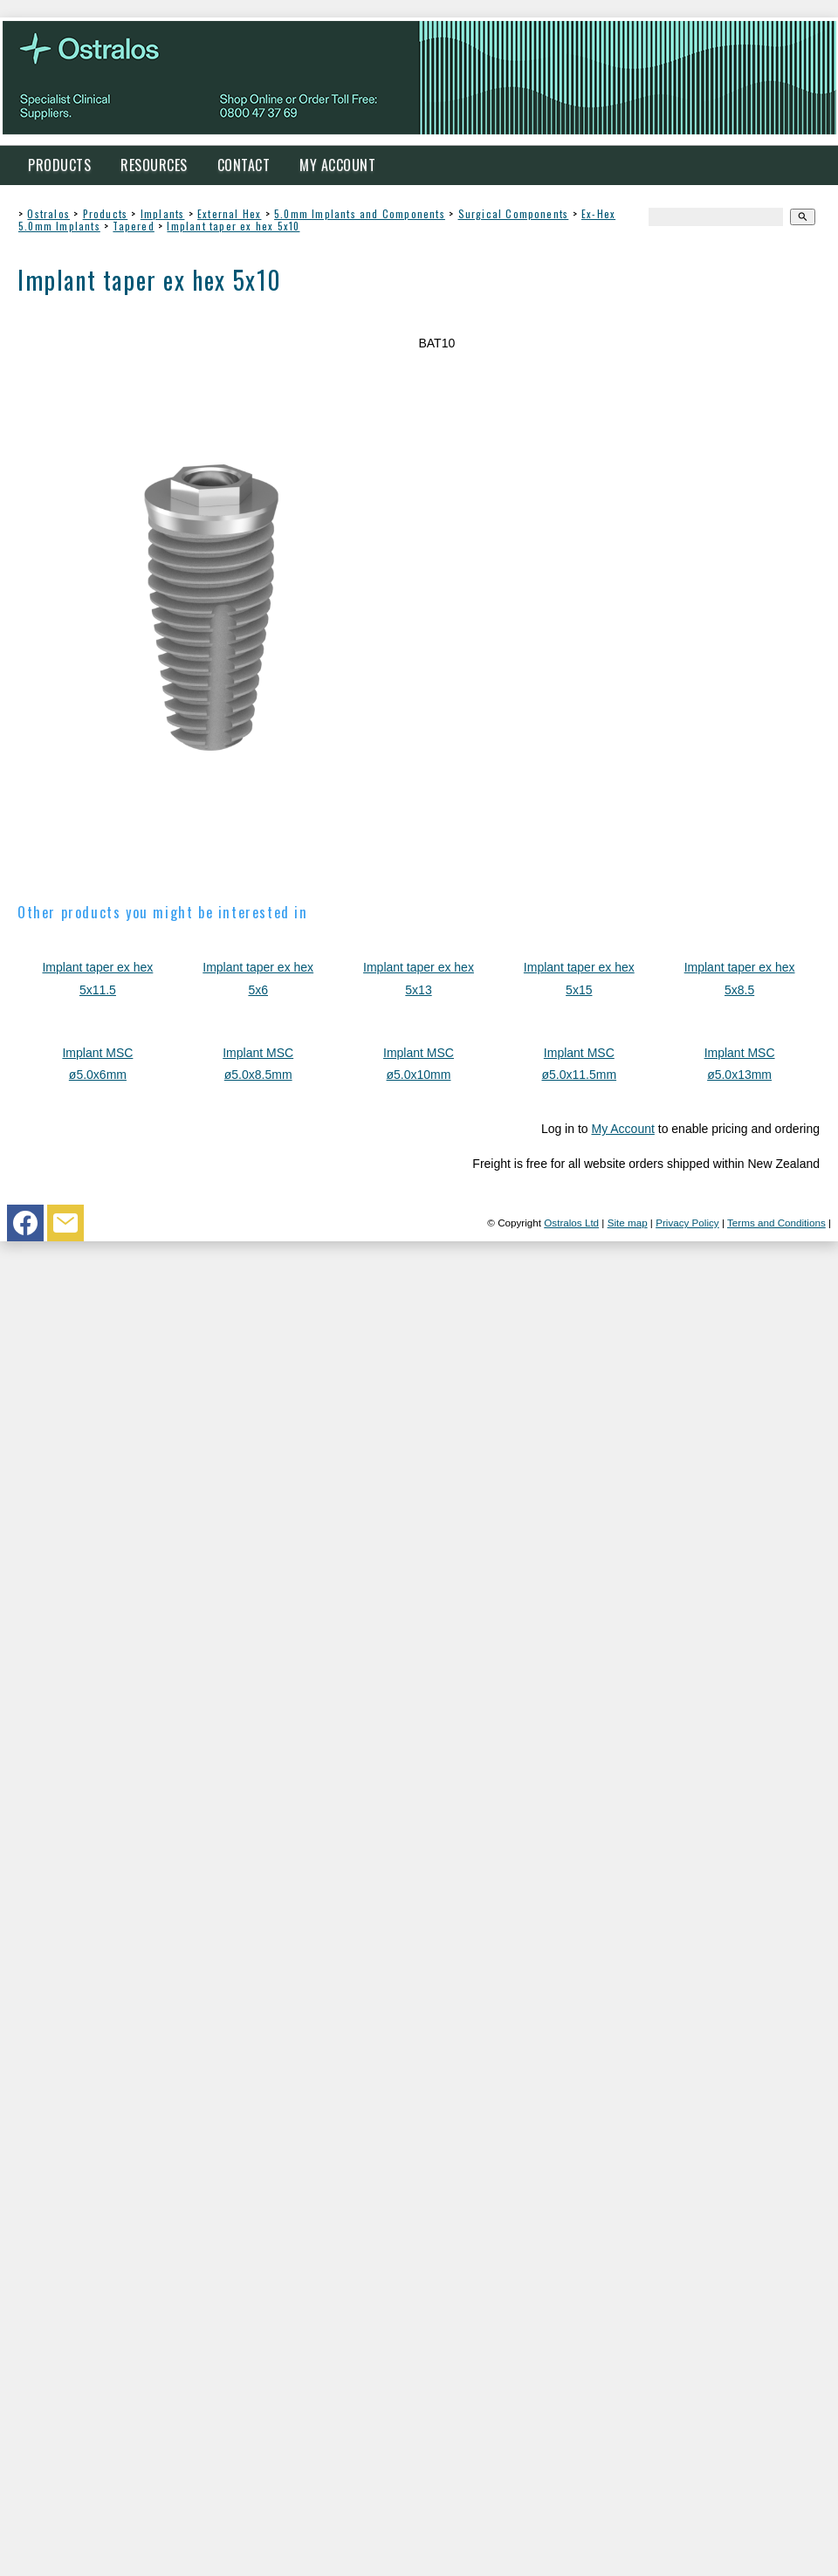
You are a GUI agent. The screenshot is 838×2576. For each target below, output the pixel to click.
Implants (163, 213)
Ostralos (48, 213)
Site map (628, 1222)
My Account (337, 165)
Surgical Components (513, 213)
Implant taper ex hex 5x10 (233, 225)
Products (59, 165)
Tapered (133, 225)
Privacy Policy (687, 1222)
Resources (154, 165)
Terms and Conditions (776, 1222)
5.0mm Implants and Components (359, 213)
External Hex (229, 213)
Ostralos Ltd (571, 1222)
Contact (244, 165)
